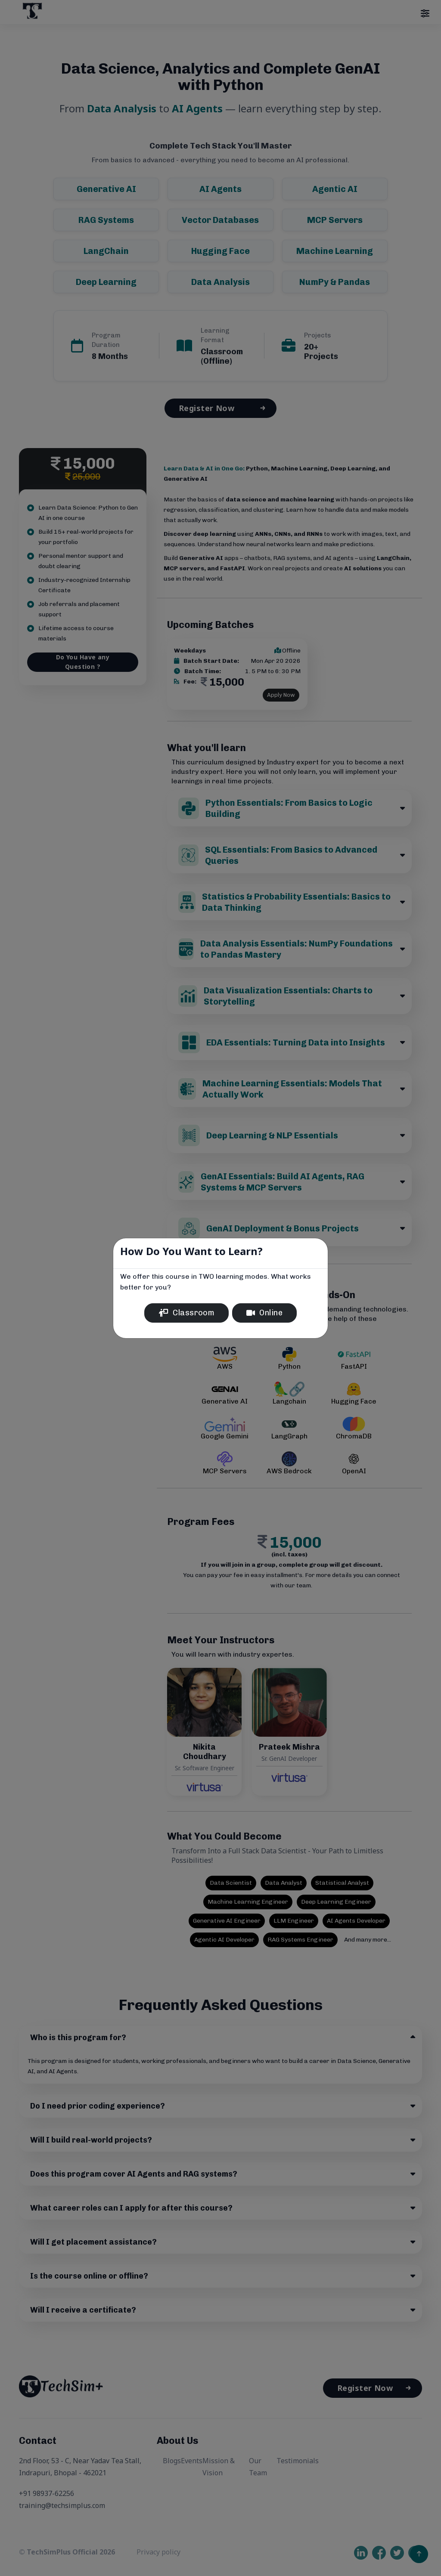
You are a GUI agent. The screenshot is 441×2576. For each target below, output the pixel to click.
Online (264, 1312)
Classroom (186, 1312)
